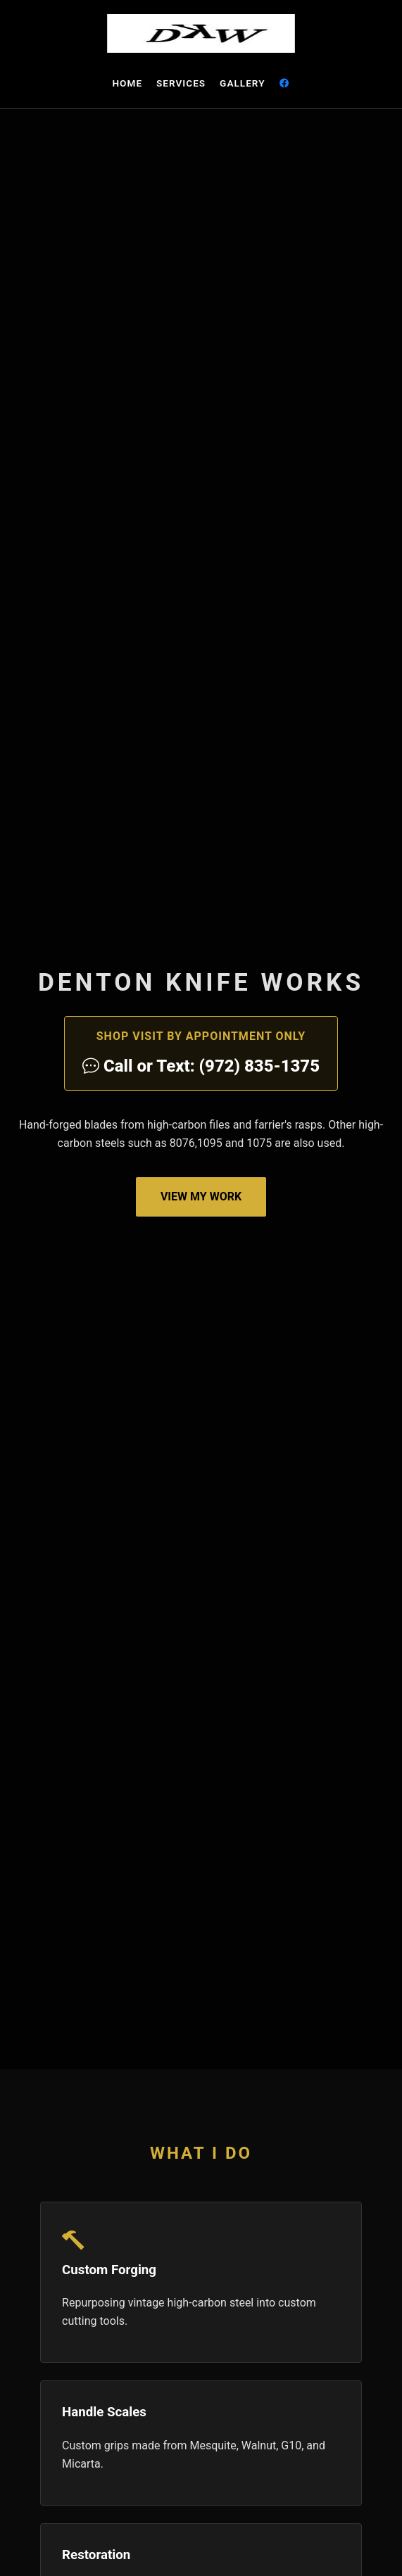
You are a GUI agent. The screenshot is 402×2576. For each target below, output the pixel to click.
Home (127, 83)
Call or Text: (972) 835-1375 (201, 1066)
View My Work (201, 1196)
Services (181, 83)
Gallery (242, 83)
